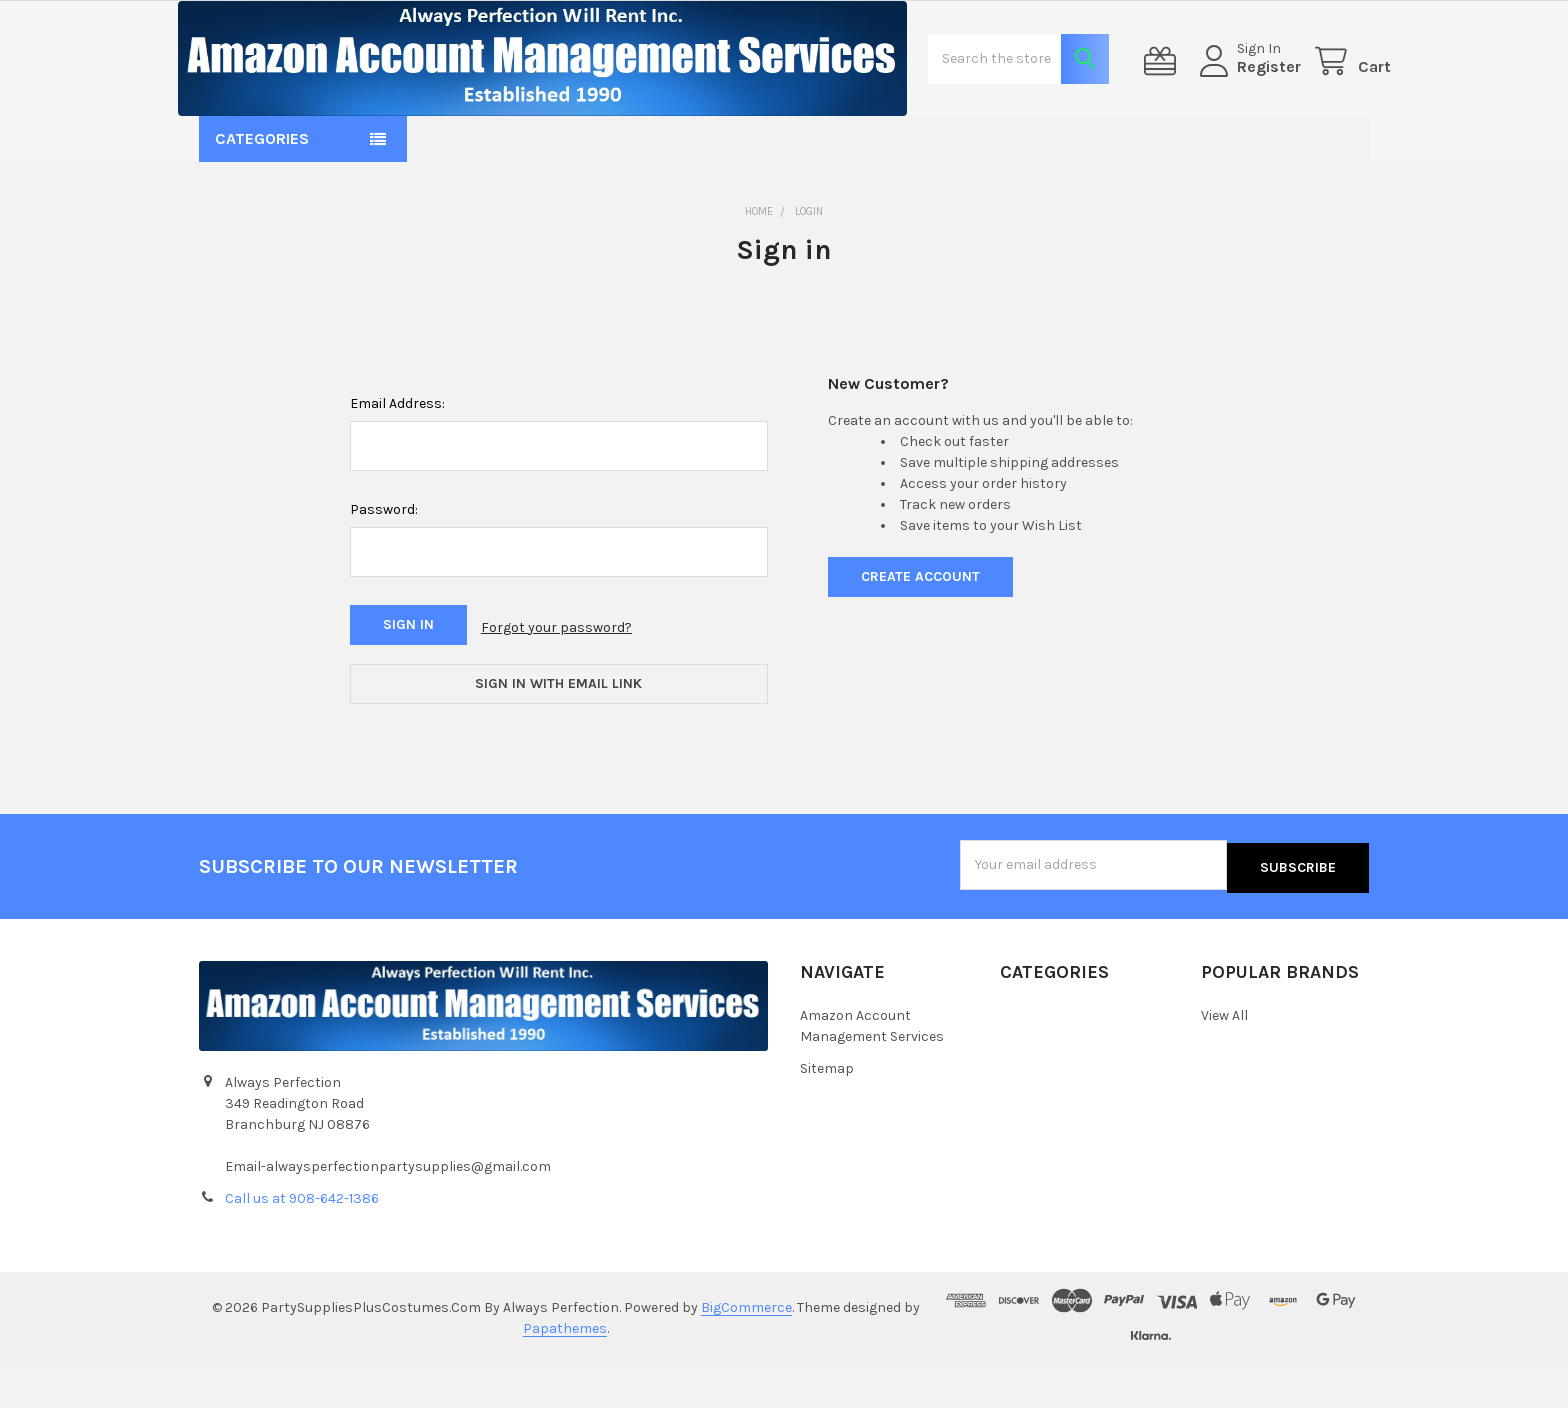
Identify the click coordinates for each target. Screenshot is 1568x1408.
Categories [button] (262, 196)
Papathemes (565, 1372)
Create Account (920, 633)
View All (1224, 1058)
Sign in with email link (558, 735)
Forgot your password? (556, 682)
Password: (384, 566)
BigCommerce (746, 1351)
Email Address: (397, 460)
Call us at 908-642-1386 (302, 1242)
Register (1247, 95)
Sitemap (827, 1111)
